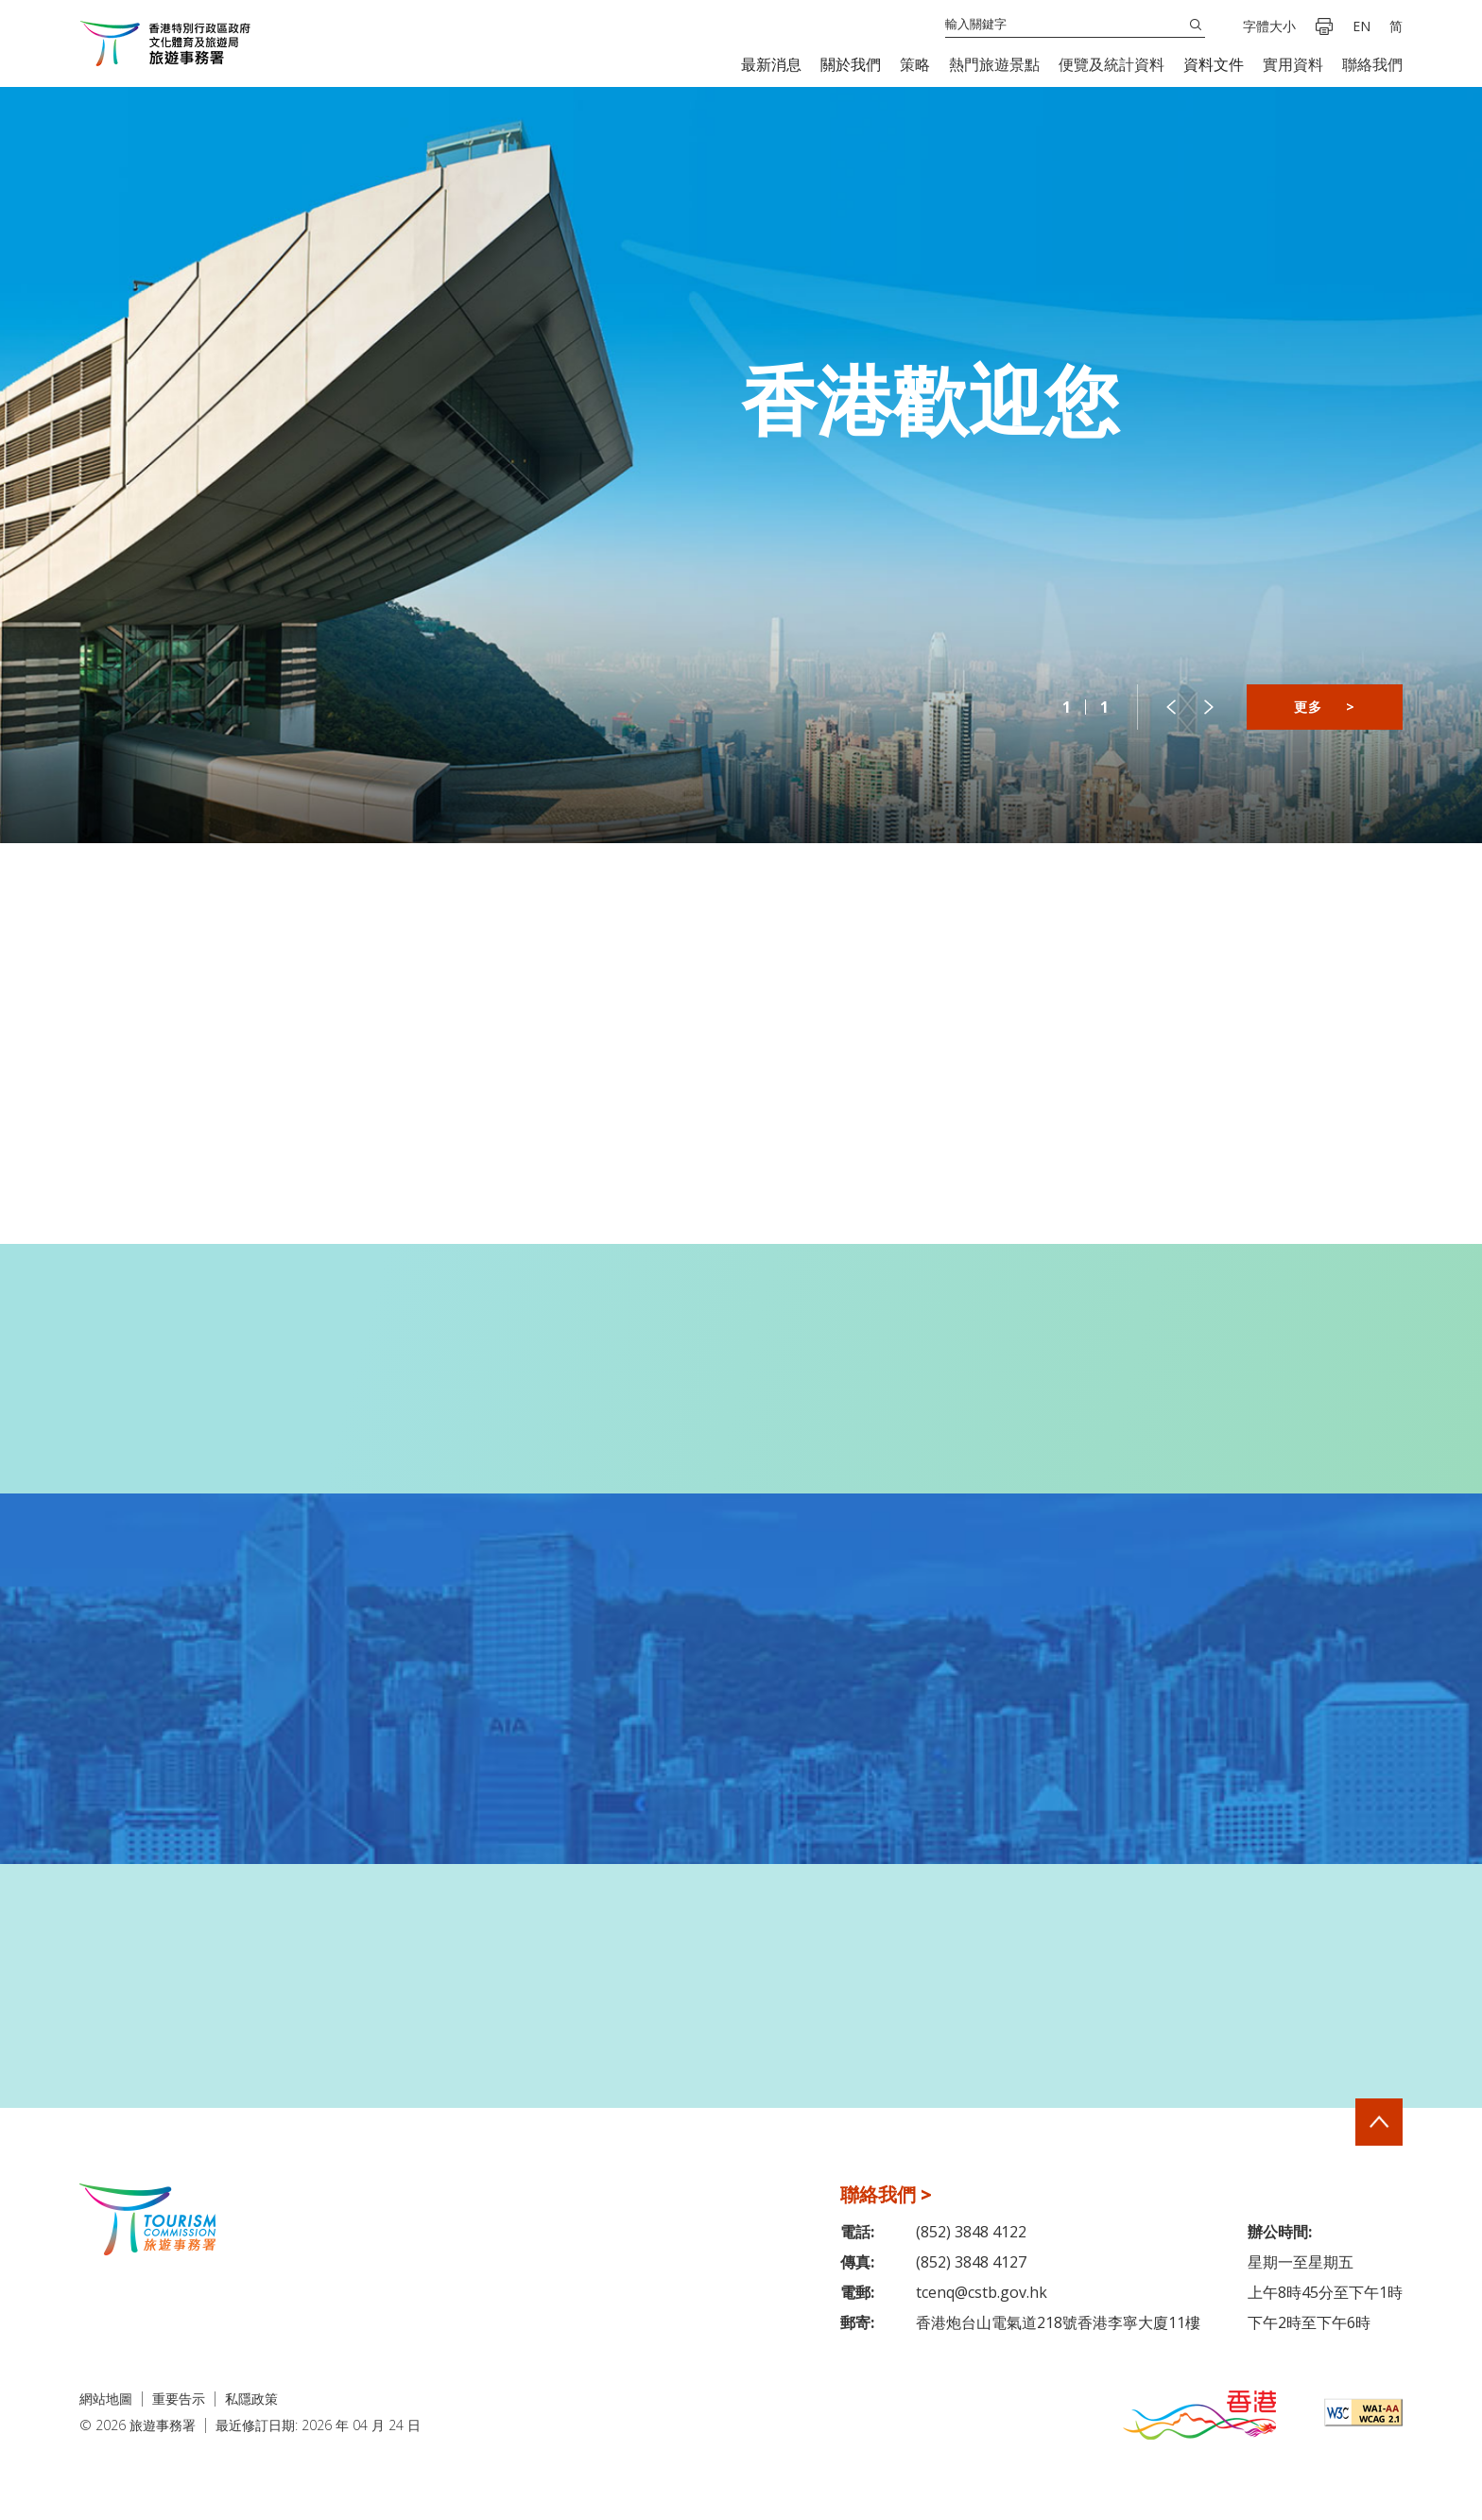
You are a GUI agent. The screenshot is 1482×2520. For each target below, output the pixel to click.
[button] (771, 65)
